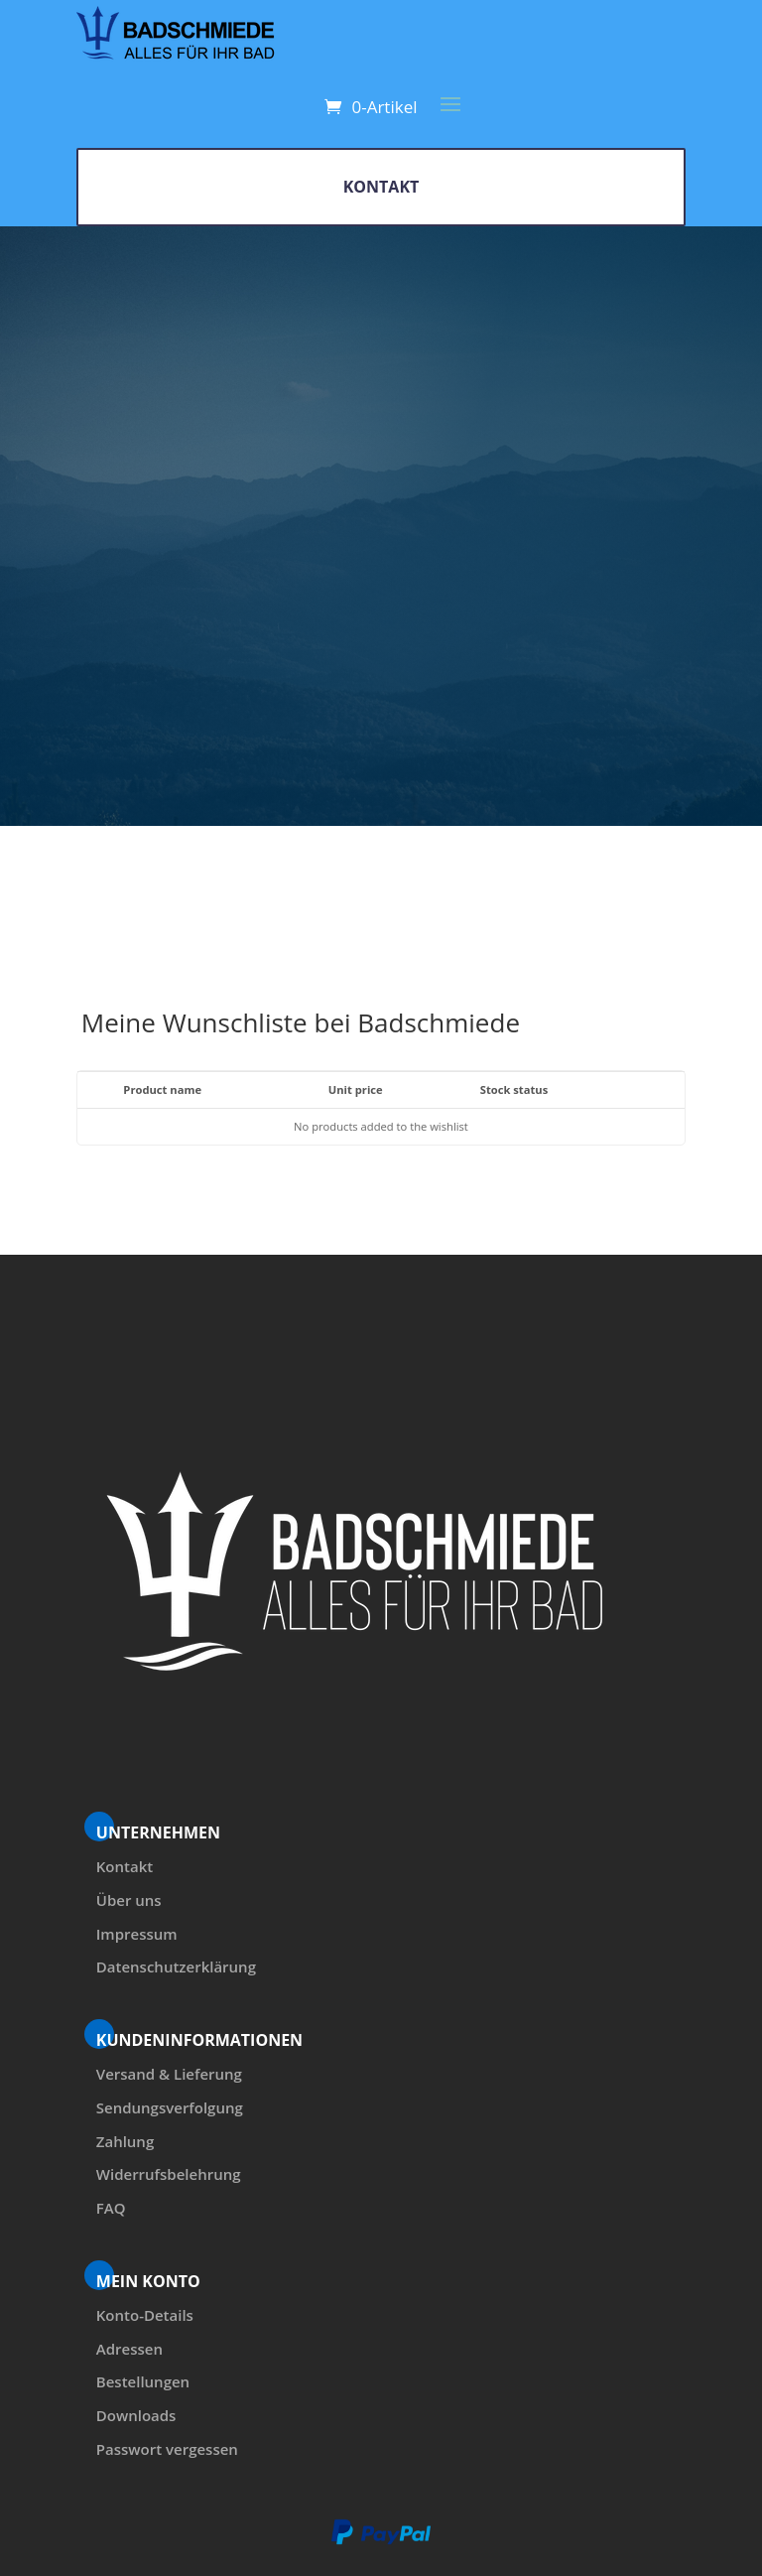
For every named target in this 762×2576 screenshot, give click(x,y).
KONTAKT (381, 187)
